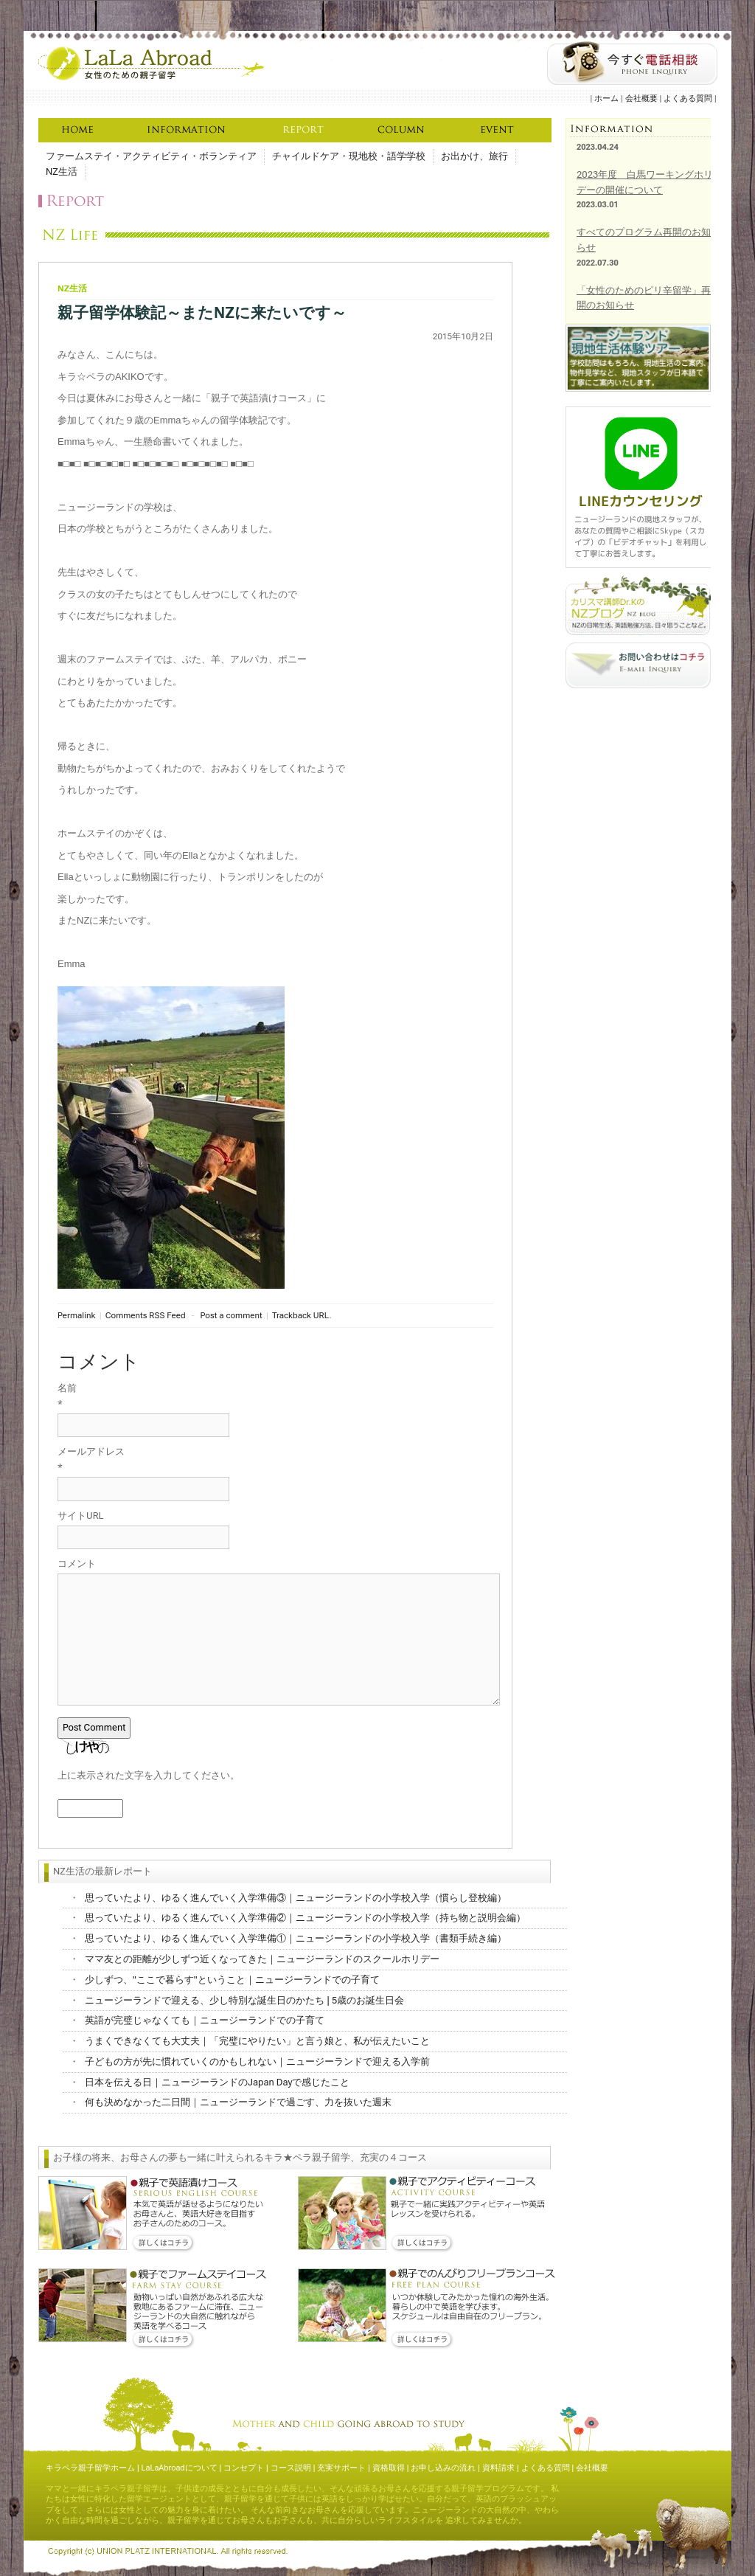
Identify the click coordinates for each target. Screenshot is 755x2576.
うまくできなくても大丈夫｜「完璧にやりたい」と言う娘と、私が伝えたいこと (257, 2040)
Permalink (76, 1315)
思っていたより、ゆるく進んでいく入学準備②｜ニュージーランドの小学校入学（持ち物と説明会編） (305, 1917)
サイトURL (81, 1515)
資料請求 (498, 2468)
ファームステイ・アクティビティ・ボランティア (151, 156)
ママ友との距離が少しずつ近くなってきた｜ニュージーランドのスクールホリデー (262, 1958)
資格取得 (388, 2468)
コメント (77, 1563)
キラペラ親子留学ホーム (90, 2468)
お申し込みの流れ (443, 2468)
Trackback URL (300, 1315)
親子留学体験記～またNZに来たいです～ (202, 313)
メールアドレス (91, 1451)
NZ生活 (61, 171)
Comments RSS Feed (145, 1315)
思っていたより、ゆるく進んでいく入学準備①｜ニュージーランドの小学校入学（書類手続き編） (296, 1938)
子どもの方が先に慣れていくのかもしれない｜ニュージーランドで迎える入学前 (257, 2061)
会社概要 (641, 98)
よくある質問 (688, 98)
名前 (67, 1387)
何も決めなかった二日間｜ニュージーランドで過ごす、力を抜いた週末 (238, 2102)
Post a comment (231, 1315)
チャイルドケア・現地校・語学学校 (348, 156)
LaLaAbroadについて (180, 2468)
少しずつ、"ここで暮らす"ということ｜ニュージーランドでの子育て (232, 1979)
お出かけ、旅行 (474, 156)
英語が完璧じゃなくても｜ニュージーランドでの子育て (204, 2020)
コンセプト (243, 2468)
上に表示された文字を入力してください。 (149, 1775)
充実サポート (341, 2468)
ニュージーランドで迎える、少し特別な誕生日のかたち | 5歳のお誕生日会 (244, 2000)
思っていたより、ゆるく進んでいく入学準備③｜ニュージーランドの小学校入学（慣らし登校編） (296, 1897)
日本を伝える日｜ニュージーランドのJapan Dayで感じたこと (217, 2082)
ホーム (606, 98)
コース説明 (291, 2468)
